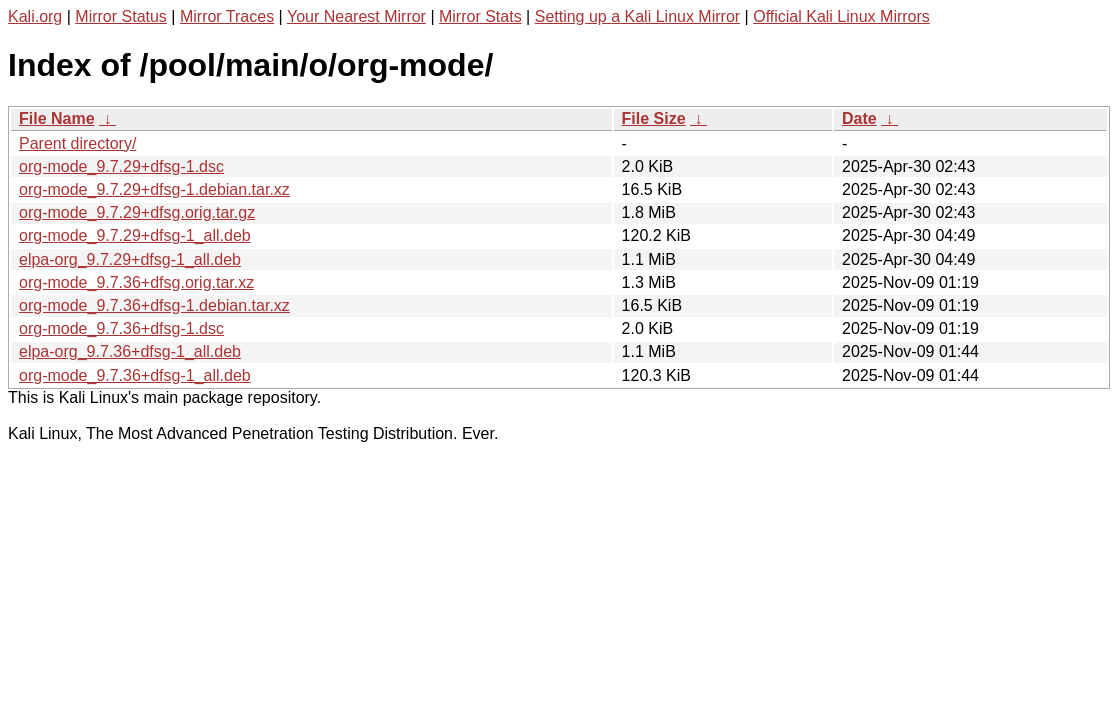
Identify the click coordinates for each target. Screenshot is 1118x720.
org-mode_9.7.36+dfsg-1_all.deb (135, 375)
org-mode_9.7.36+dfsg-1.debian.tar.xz (154, 305)
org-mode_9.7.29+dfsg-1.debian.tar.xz (154, 189)
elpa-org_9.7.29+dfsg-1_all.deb (130, 259)
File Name (57, 118)
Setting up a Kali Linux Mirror (637, 16)
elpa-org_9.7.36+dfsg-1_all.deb (130, 351)
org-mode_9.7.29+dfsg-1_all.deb (135, 235)
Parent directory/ (77, 143)
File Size (654, 118)
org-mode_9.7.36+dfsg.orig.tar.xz (136, 282)
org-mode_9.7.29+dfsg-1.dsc (121, 166)
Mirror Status (121, 16)
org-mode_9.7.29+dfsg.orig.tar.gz (137, 212)
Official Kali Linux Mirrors (841, 16)
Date (859, 118)
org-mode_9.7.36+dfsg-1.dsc (121, 328)
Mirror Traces (227, 16)
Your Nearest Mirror (356, 16)
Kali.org (35, 16)
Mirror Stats (480, 16)
